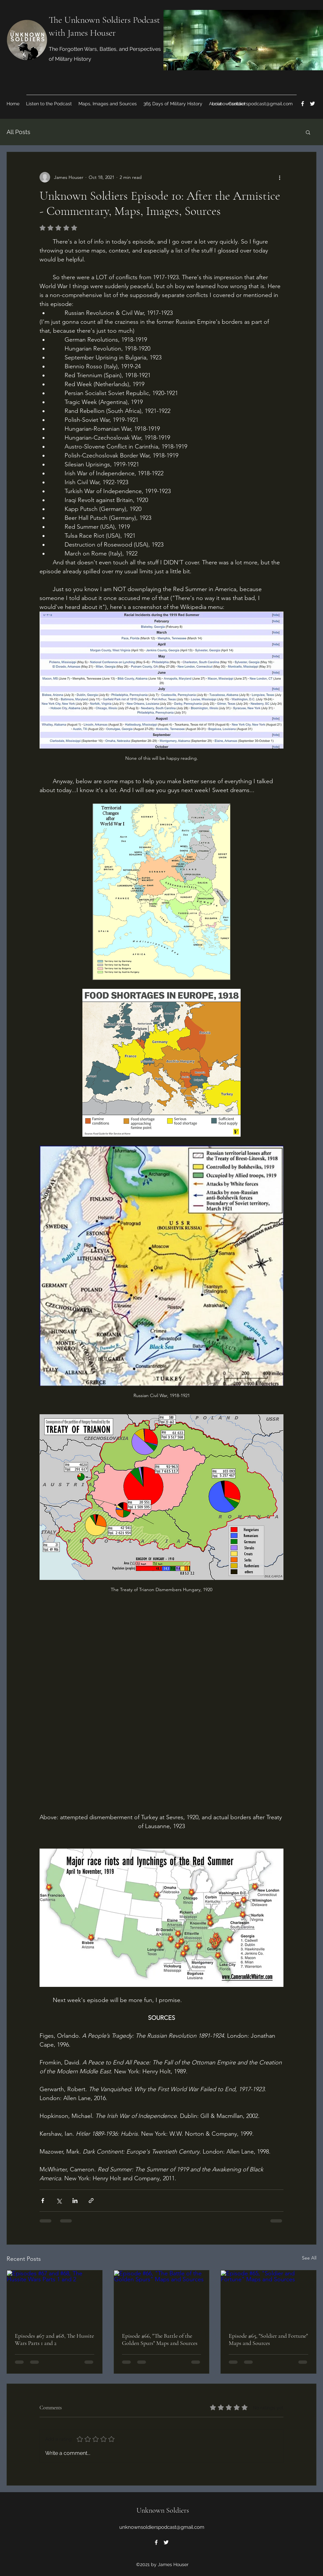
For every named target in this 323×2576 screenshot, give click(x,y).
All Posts (18, 131)
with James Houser (82, 32)
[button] (308, 132)
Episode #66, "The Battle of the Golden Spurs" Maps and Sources (159, 2339)
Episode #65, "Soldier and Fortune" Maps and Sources (268, 2339)
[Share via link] (91, 2200)
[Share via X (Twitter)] (59, 2200)
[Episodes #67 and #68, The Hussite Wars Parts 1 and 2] (54, 2297)
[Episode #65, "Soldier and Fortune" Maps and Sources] (268, 2297)
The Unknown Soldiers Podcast (104, 19)
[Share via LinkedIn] (75, 2200)
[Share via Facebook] (43, 2200)
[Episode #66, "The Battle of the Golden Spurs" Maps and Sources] (161, 2297)
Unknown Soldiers (162, 2510)
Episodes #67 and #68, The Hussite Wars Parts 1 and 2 (54, 2339)
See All (309, 2258)
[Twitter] (312, 103)
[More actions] (279, 177)
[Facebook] (302, 103)
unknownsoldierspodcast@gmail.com (252, 103)
